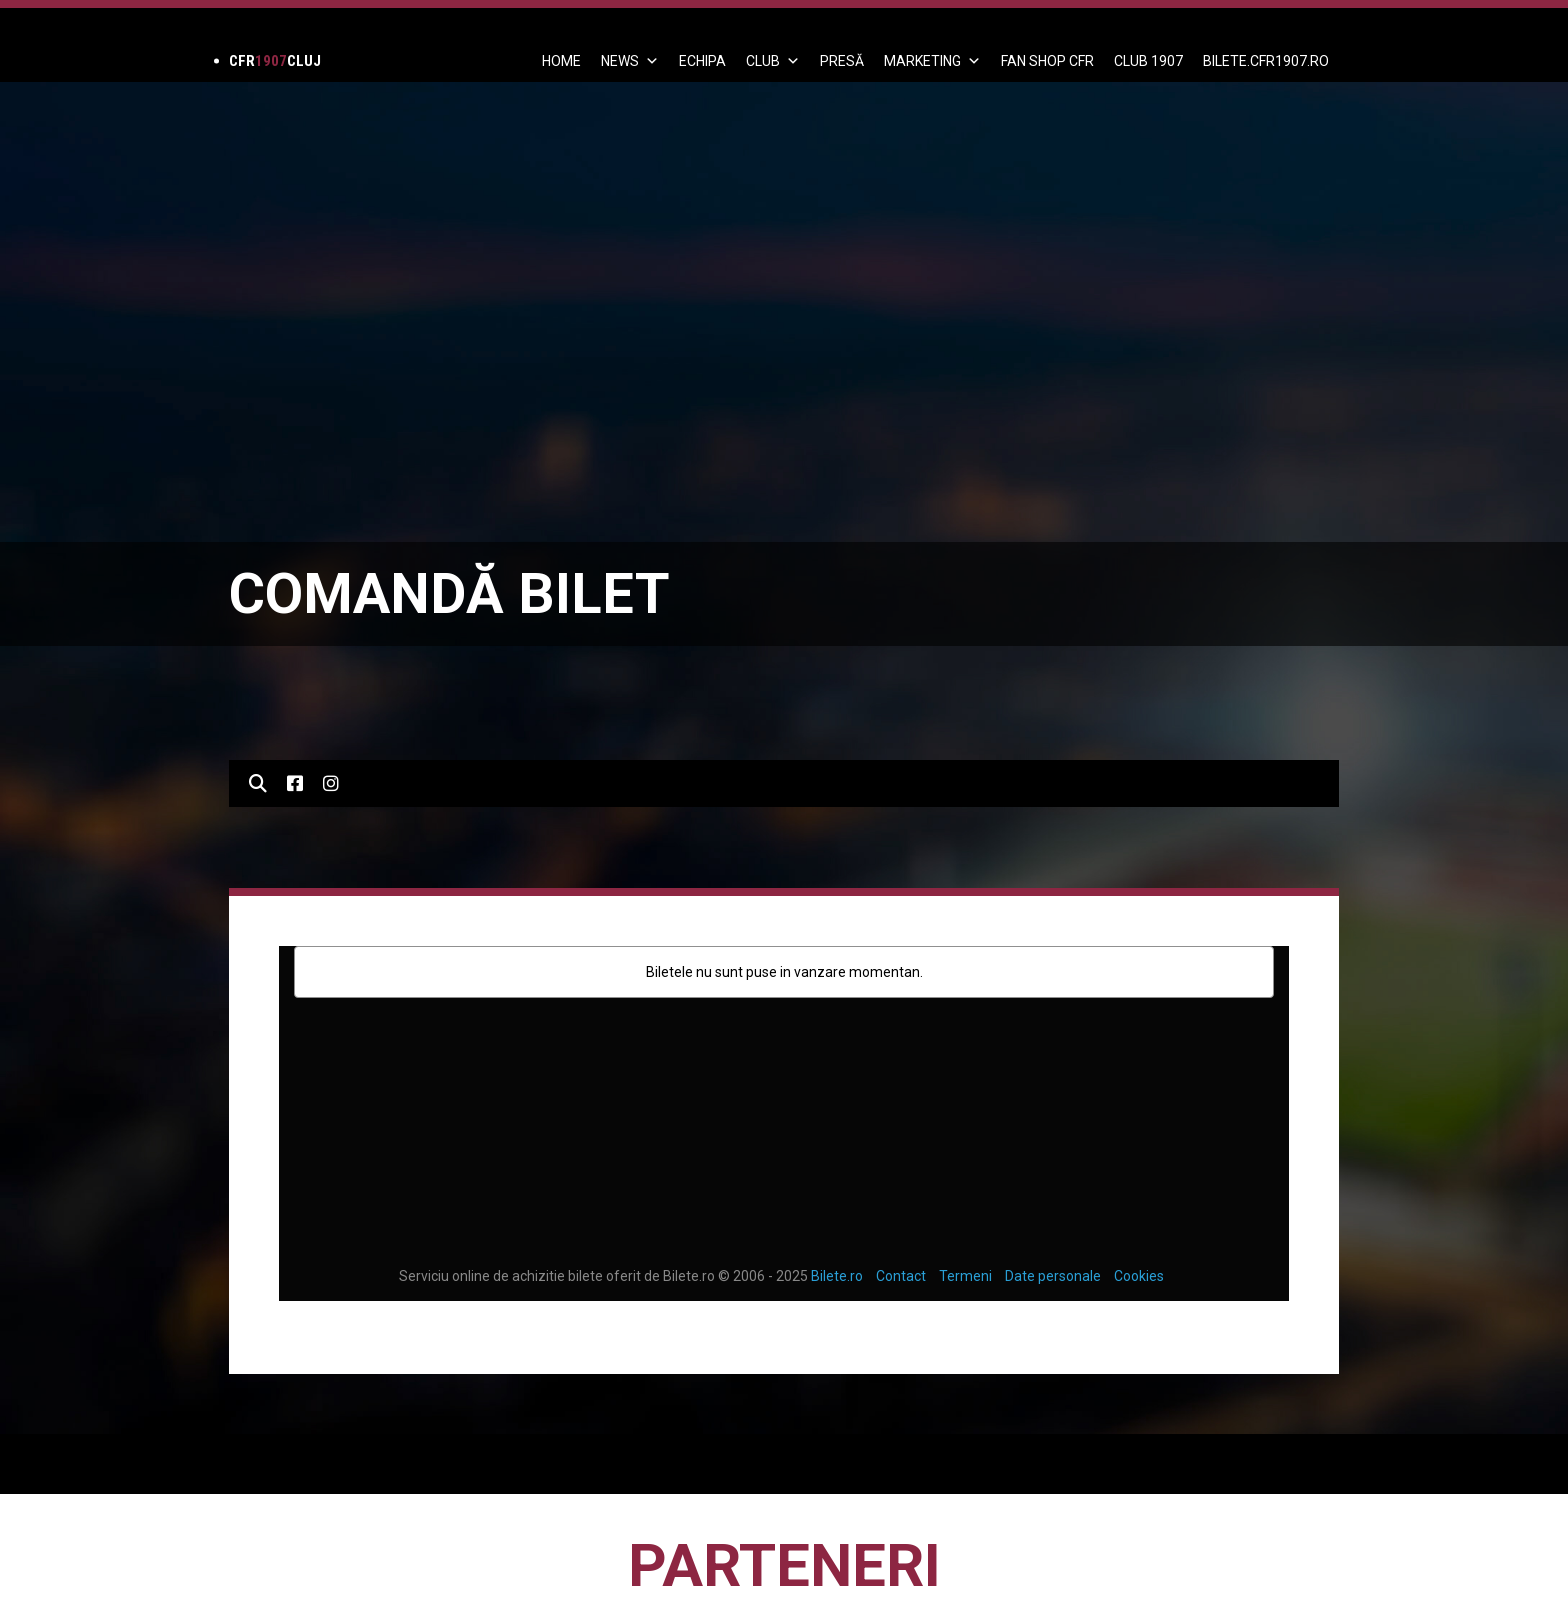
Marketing (932, 61)
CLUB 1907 (1148, 61)
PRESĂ (842, 61)
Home (561, 61)
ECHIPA (702, 61)
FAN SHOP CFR (1047, 61)
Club (773, 61)
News (630, 61)
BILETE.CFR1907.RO (1266, 61)
